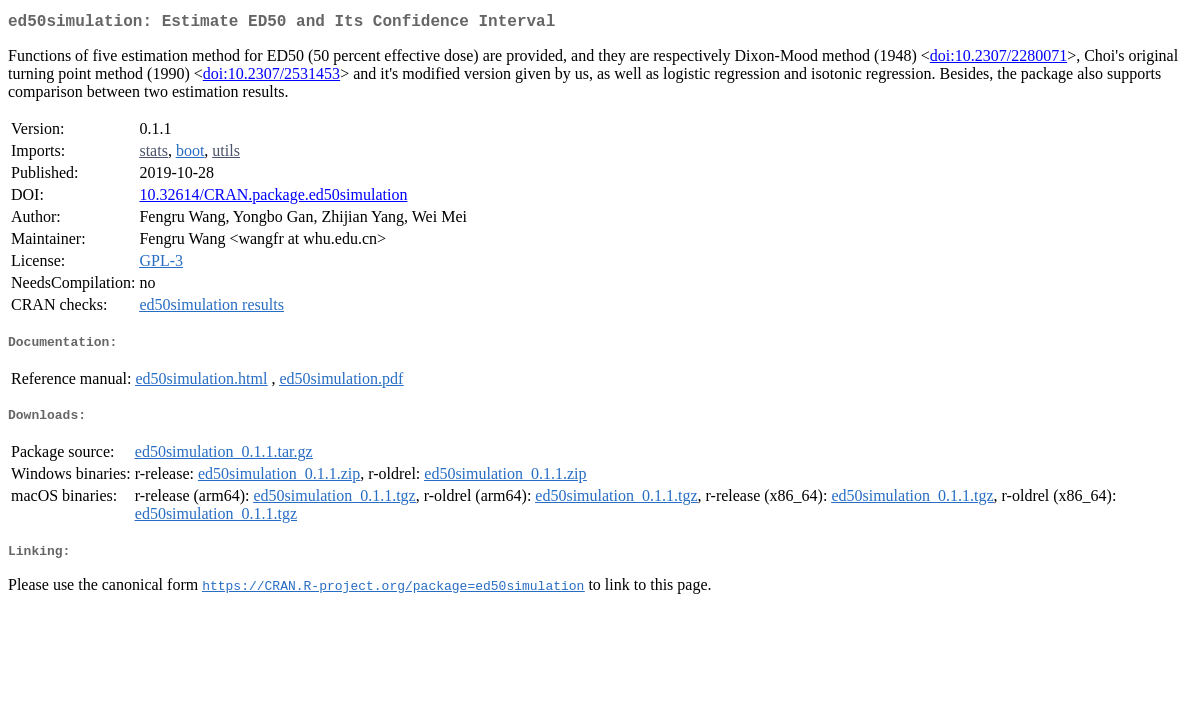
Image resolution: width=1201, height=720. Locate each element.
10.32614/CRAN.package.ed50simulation (273, 198)
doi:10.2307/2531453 (271, 77)
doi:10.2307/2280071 (998, 59)
